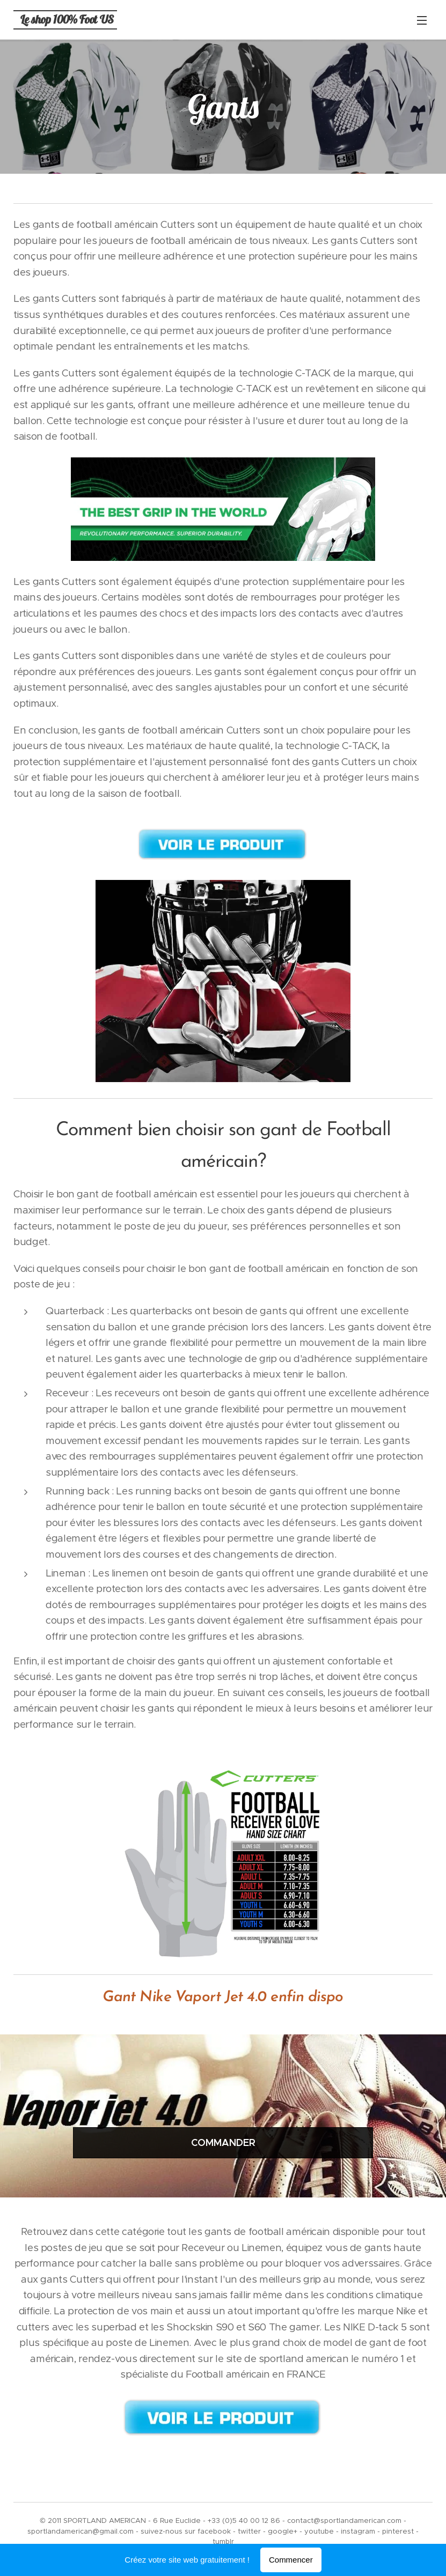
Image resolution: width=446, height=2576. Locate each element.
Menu (422, 20)
